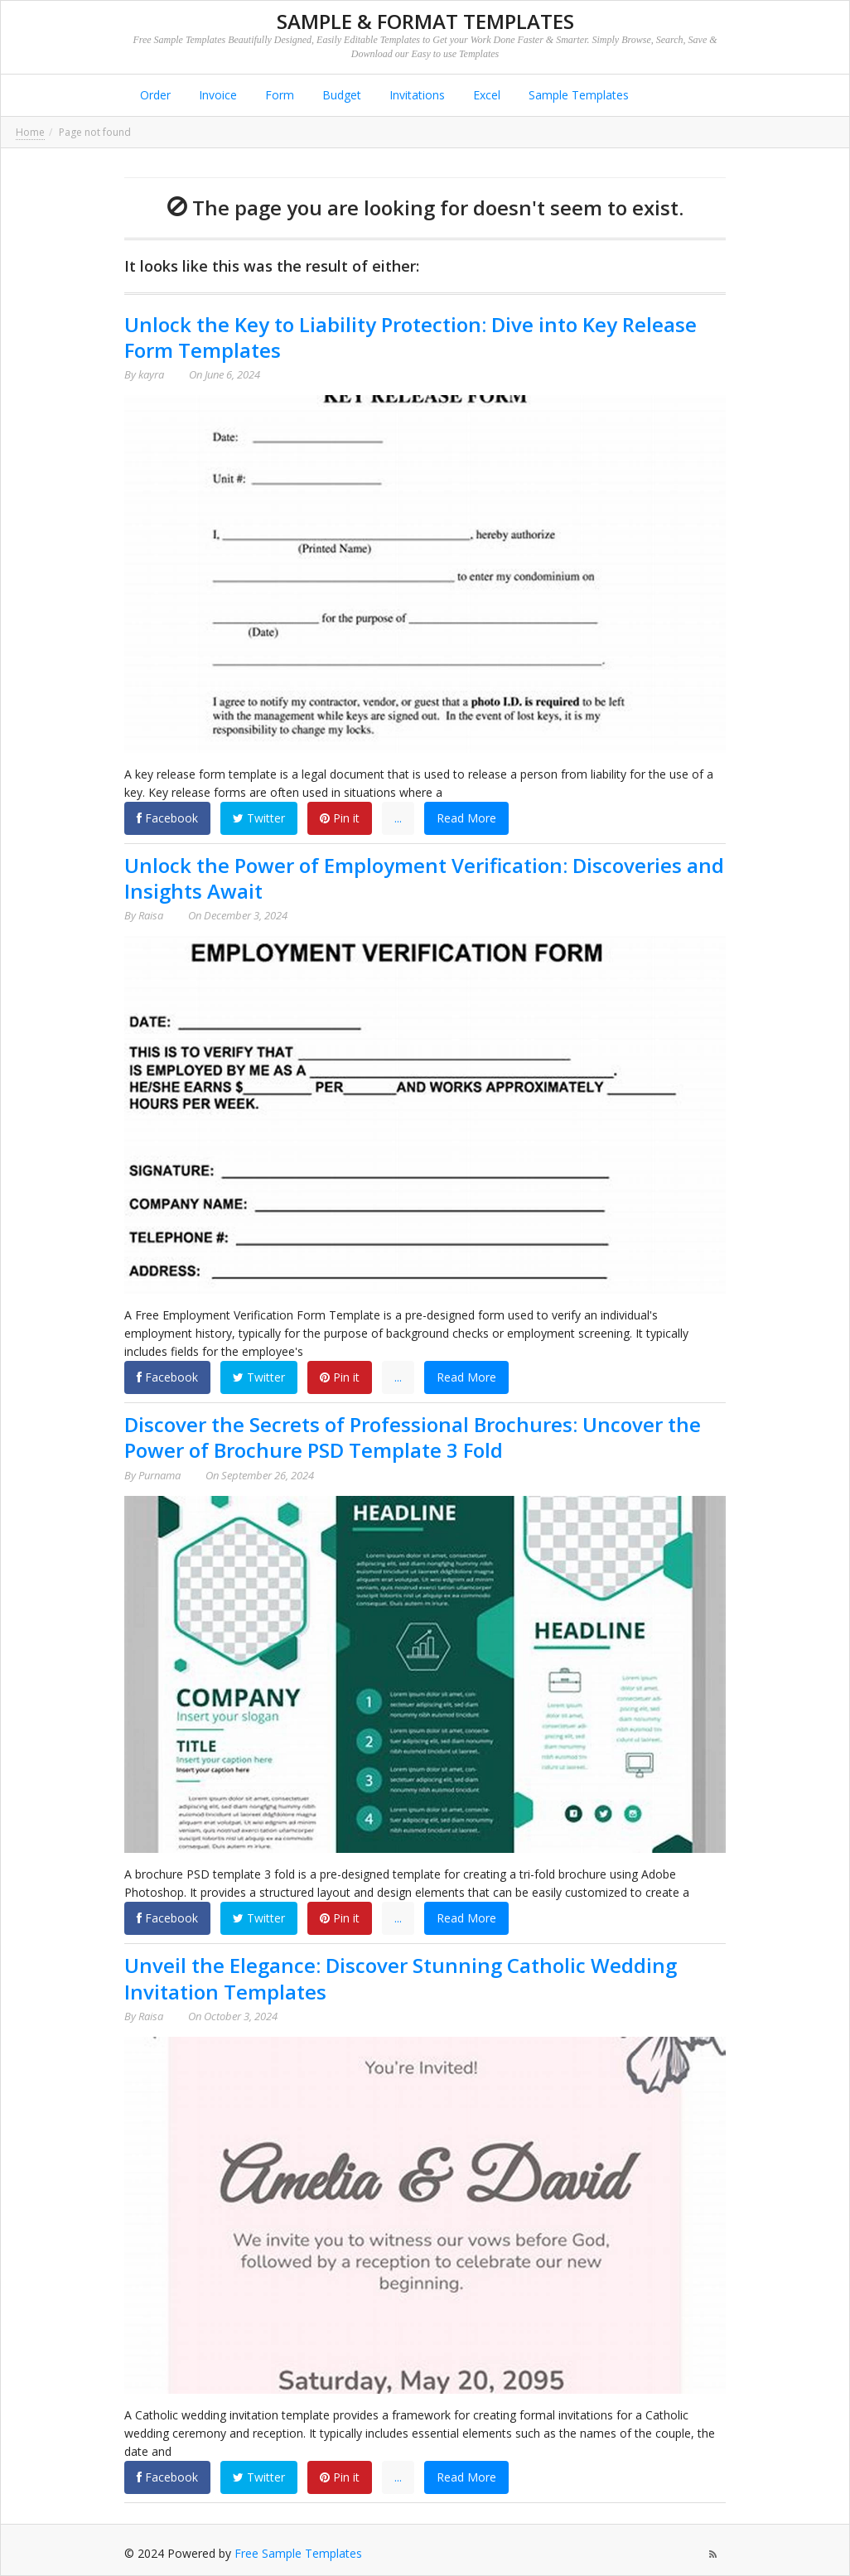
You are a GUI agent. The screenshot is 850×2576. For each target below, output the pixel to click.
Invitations (415, 95)
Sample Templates (577, 95)
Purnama (159, 1475)
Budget (340, 95)
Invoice (216, 95)
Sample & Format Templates (425, 21)
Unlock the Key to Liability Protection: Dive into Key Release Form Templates (410, 337)
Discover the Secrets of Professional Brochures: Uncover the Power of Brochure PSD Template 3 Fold (412, 1437)
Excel (485, 95)
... (398, 818)
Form (278, 95)
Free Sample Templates (298, 2553)
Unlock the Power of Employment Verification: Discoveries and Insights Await (424, 877)
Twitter (259, 818)
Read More (466, 818)
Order (154, 95)
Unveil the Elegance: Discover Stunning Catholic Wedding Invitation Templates (400, 1977)
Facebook (167, 818)
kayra (151, 374)
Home (30, 132)
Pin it (340, 818)
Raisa (150, 915)
